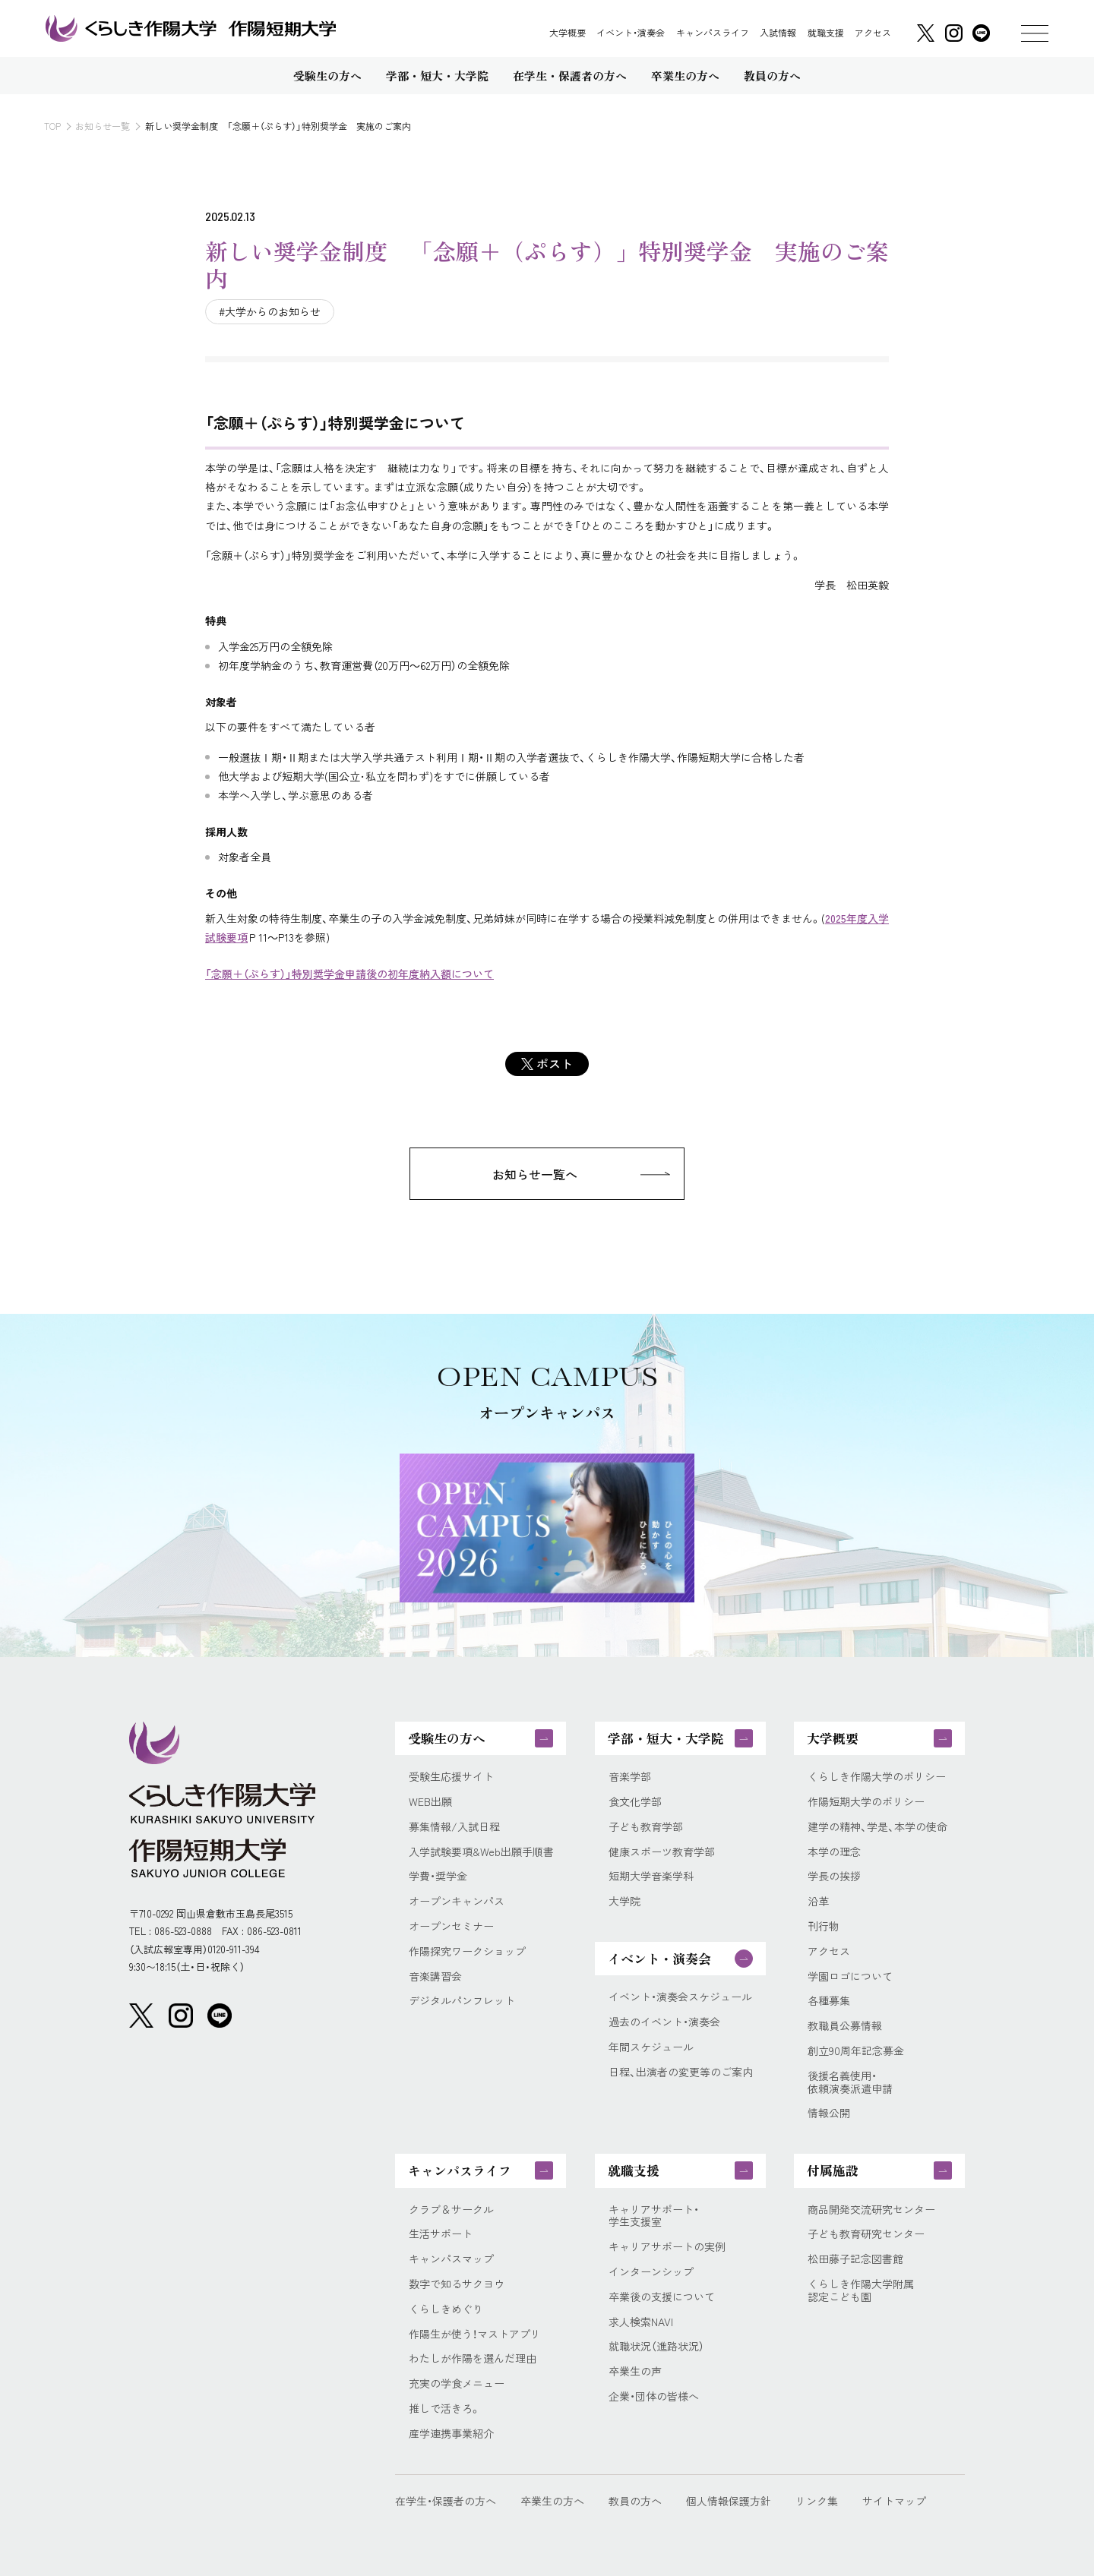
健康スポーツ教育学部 (662, 1851)
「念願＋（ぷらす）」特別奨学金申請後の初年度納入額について (349, 973)
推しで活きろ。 (445, 2408)
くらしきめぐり (446, 2309)
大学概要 (567, 32)
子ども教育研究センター (866, 2233)
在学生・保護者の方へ (445, 2500)
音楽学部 (630, 1776)
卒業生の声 (635, 2371)
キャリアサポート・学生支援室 (654, 2216)
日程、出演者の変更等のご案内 (681, 2072)
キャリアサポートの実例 (667, 2246)
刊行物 (823, 1926)
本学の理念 (834, 1851)
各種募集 (829, 2000)
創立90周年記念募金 (856, 2050)
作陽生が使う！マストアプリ (475, 2334)
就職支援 (826, 32)
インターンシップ (651, 2271)
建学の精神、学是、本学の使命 (877, 1826)
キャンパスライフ (712, 32)
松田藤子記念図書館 (855, 2258)
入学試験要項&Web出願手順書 (481, 1851)
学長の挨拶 (834, 1876)
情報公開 (829, 2113)
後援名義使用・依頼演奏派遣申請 (850, 2082)
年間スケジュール (651, 2047)
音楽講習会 (435, 1976)
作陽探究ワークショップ (467, 1951)
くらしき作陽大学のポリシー (877, 1776)
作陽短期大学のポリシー (866, 1801)
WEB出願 (430, 1801)
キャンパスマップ (451, 2258)
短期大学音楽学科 (651, 1876)
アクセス (873, 32)
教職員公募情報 (845, 2025)
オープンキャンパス (456, 1901)
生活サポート (441, 2233)
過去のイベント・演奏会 (664, 2022)
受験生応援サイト (451, 1776)
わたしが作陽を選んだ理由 (472, 2358)
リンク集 (816, 2500)
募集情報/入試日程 (454, 1826)
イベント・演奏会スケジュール (680, 1996)
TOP (52, 125)
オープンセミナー (451, 1926)
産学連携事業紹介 (451, 2433)
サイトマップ (894, 2500)
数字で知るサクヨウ (456, 2284)
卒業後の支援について (662, 2296)
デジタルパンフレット (462, 2000)
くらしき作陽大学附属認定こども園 (861, 2290)
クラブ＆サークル (451, 2209)
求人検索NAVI (641, 2322)
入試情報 (778, 32)
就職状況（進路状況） (656, 2346)
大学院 (624, 1901)
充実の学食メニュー (456, 2383)
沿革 (818, 1901)
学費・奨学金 (438, 1876)
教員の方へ (635, 2500)
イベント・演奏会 (630, 32)
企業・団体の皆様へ (654, 2396)
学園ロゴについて (850, 1976)
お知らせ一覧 (102, 125)
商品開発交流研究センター (871, 2209)
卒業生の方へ (552, 2500)
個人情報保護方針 (728, 2500)
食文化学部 (635, 1801)
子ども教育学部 (646, 1826)
